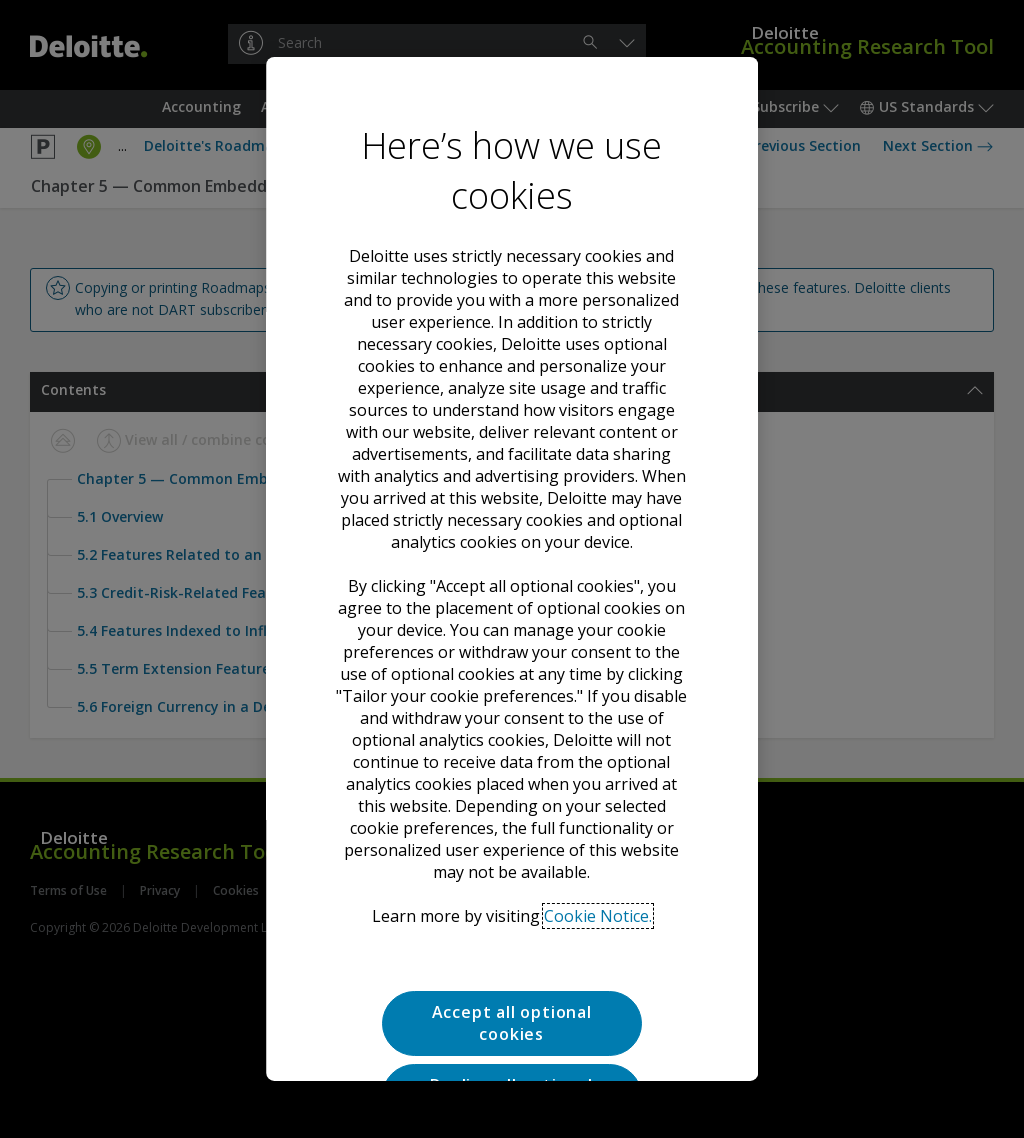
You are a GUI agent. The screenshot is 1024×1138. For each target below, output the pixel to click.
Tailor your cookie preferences (512, 985)
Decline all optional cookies (511, 913)
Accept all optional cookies (512, 840)
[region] (512, 569)
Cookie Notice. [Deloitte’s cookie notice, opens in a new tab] (598, 733)
